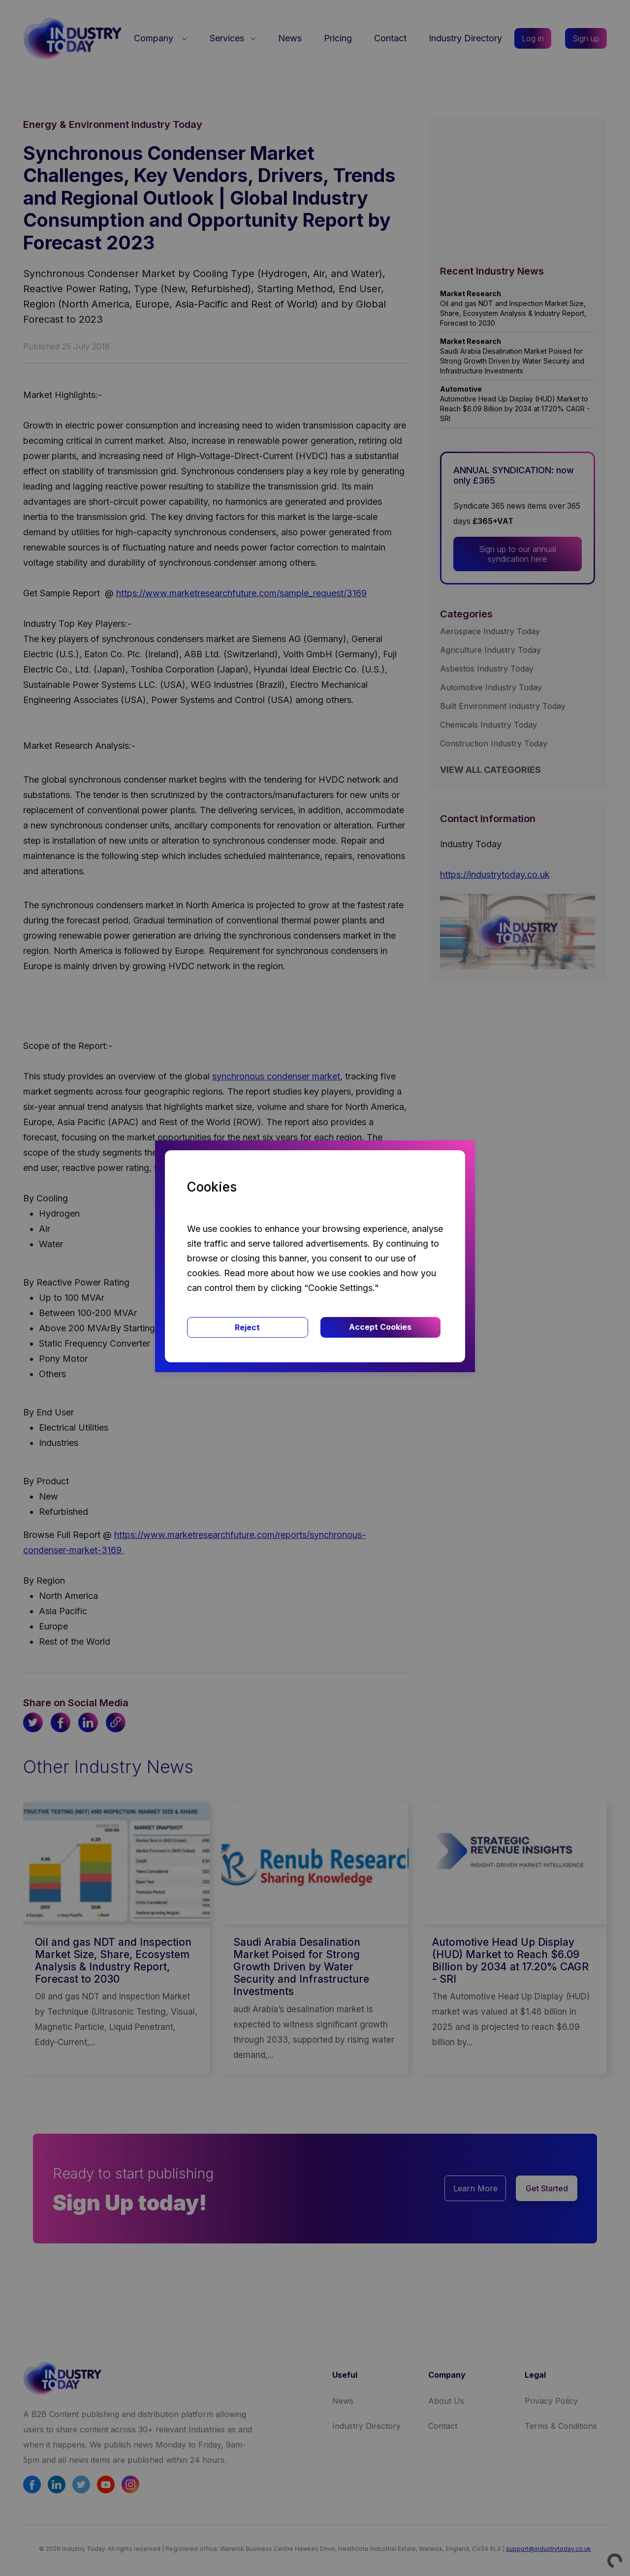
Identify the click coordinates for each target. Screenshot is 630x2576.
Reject (247, 1327)
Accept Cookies (380, 1327)
